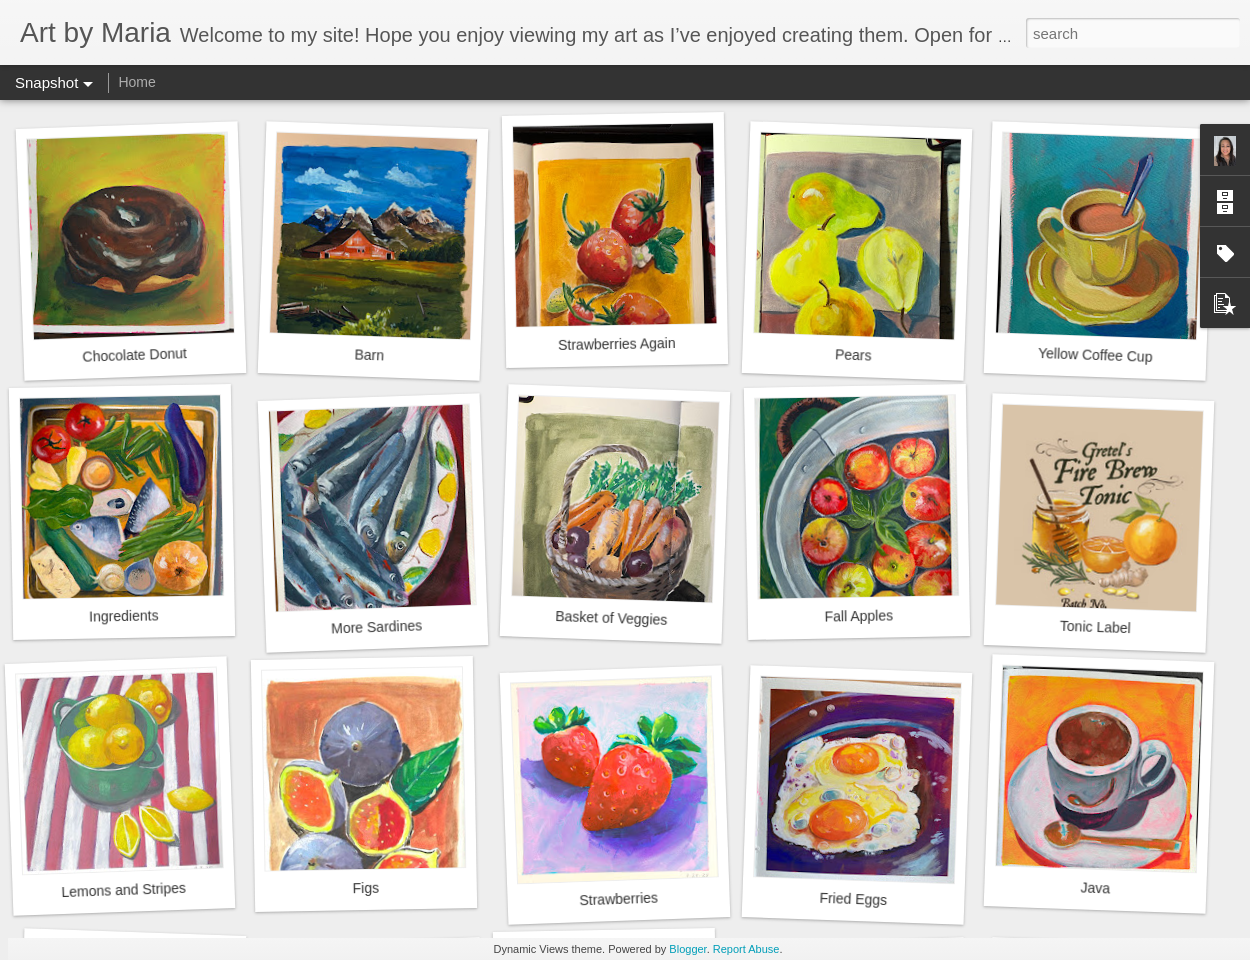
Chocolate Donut (134, 355)
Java (1095, 887)
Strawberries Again (617, 344)
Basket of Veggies (611, 618)
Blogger (687, 949)
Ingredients (124, 615)
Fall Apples (858, 615)
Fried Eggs (853, 899)
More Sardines (377, 626)
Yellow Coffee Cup (1095, 355)
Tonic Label (1095, 627)
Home (136, 82)
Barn (369, 354)
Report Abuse (746, 949)
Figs (365, 888)
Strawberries (618, 899)
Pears (853, 354)
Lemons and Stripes (123, 890)
